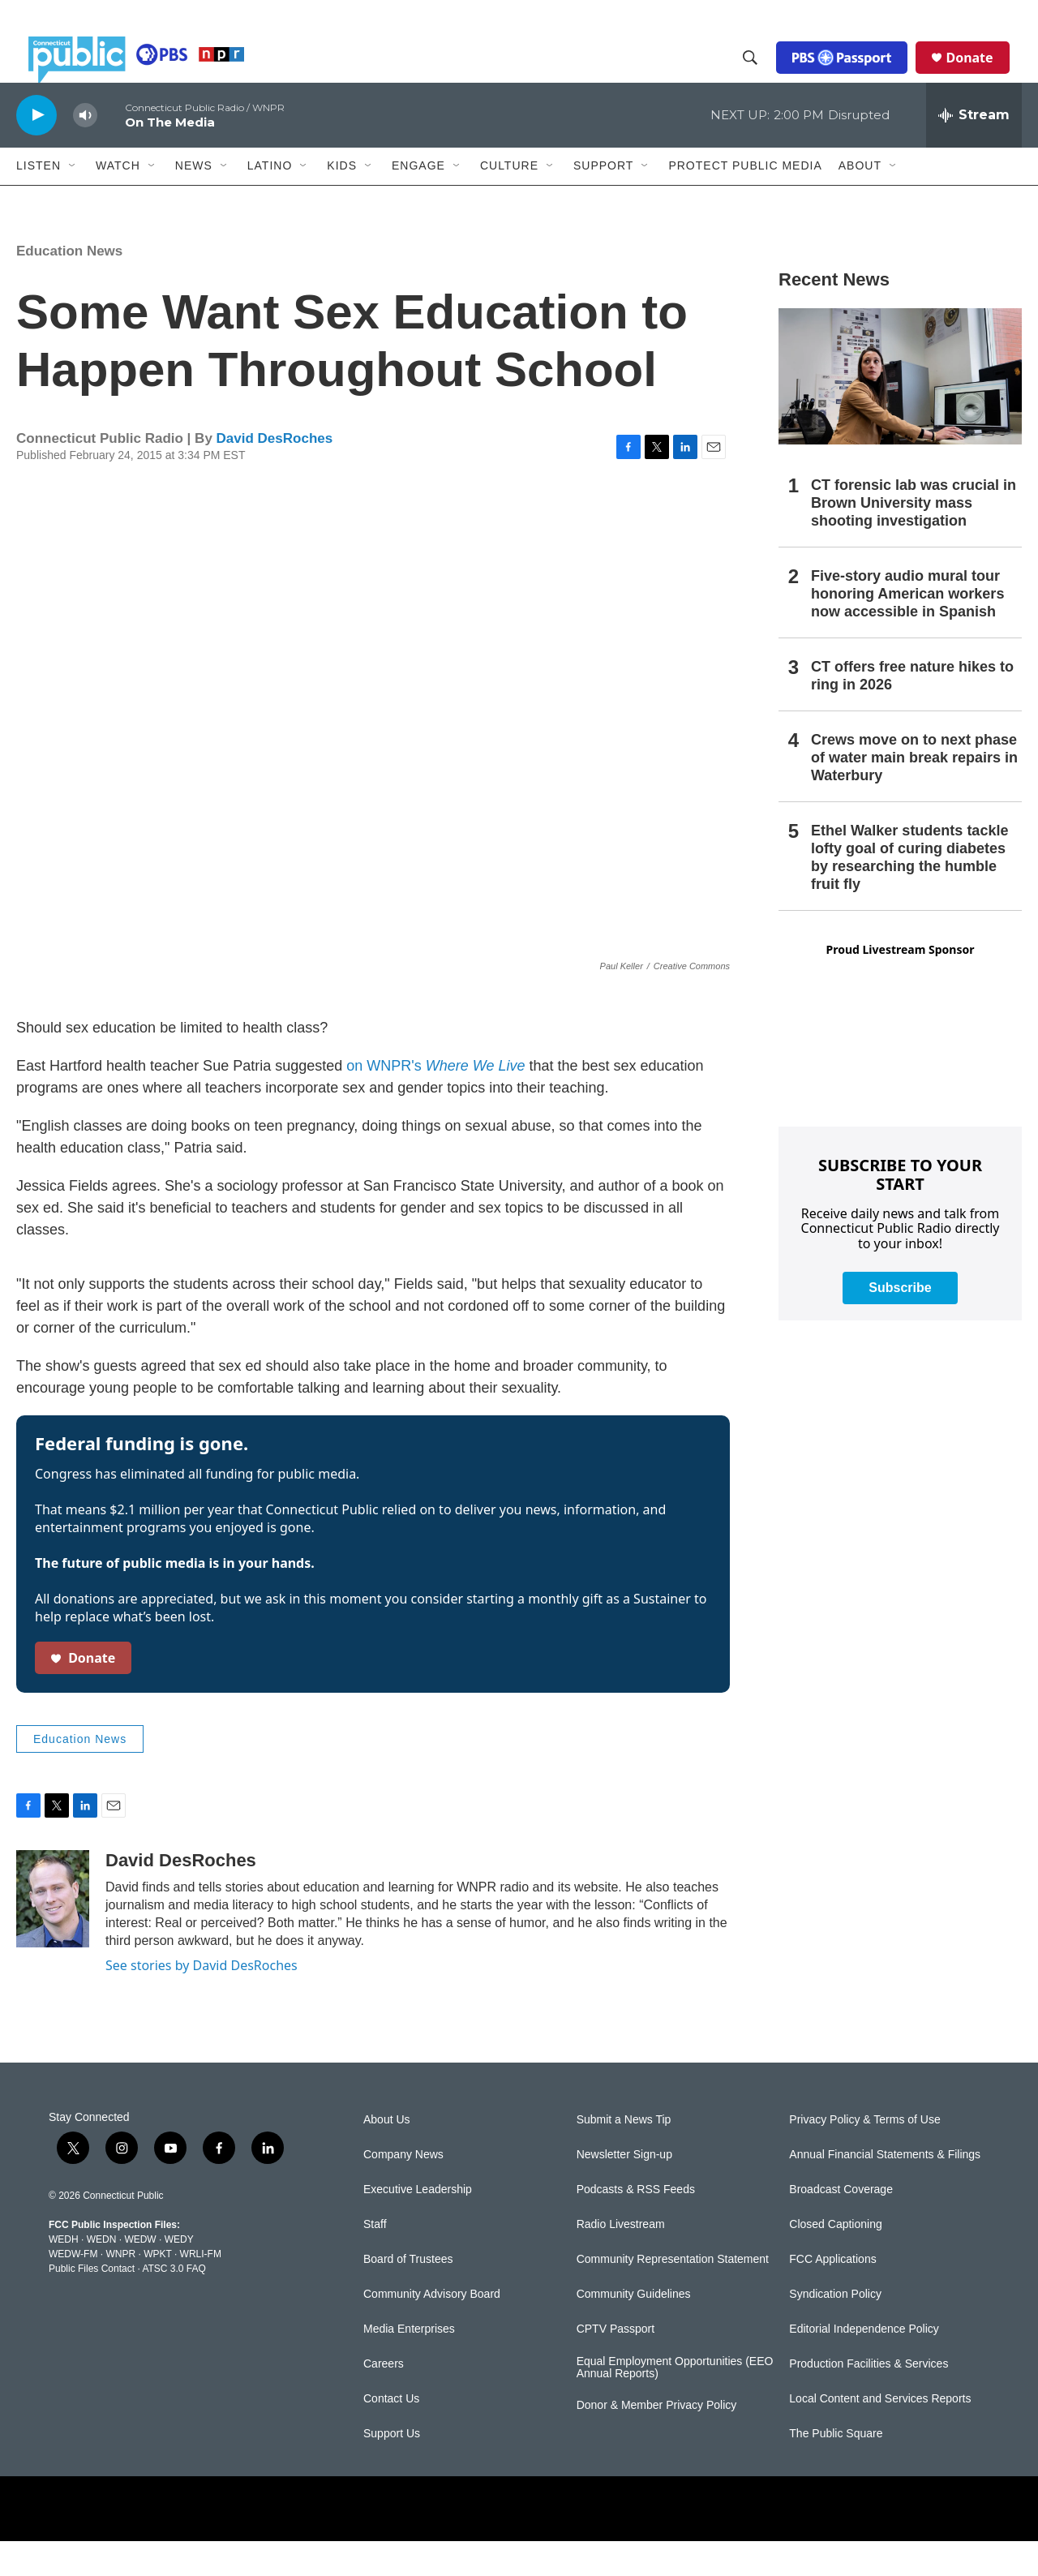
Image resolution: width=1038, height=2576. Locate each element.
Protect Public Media (744, 200)
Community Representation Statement (673, 2294)
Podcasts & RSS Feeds (636, 2224)
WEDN (102, 2275)
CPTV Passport (615, 2364)
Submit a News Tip (624, 2155)
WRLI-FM (200, 2289)
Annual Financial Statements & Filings (884, 2189)
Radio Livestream (621, 2259)
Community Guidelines (634, 2329)
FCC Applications (832, 2294)
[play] (36, 149)
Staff (375, 2259)
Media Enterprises (409, 2364)
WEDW (140, 2275)
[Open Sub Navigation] (72, 201)
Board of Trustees (408, 2294)
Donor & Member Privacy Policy (657, 2441)
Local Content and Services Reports (880, 2434)
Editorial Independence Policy (863, 2364)
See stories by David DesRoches (201, 2000)
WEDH (64, 2275)
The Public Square (835, 2468)
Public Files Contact (92, 2304)
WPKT (157, 2289)
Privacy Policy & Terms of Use (864, 2155)
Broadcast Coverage (841, 2224)
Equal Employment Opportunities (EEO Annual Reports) (675, 2402)
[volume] (85, 150)
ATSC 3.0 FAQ (173, 2304)
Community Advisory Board (431, 2329)
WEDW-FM (73, 2289)
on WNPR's (435, 1101)
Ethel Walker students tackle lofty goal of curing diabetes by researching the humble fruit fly (909, 892)
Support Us (391, 2468)
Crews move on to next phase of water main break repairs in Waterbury (914, 792)
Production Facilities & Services (868, 2399)
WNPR (120, 2289)
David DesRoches (275, 474)
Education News (69, 286)
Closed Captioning (835, 2259)
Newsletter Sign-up (624, 2189)
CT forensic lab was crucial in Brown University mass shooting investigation (913, 539)
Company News (403, 2189)
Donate (982, 74)
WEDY (179, 2275)
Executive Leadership (417, 2224)
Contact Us (391, 2434)
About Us (386, 2155)
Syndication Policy (835, 2329)
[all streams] (974, 150)
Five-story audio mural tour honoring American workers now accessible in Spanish (907, 629)
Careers (383, 2399)
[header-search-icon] (763, 75)
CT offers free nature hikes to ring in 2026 (912, 710)
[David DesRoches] (52, 1933)
